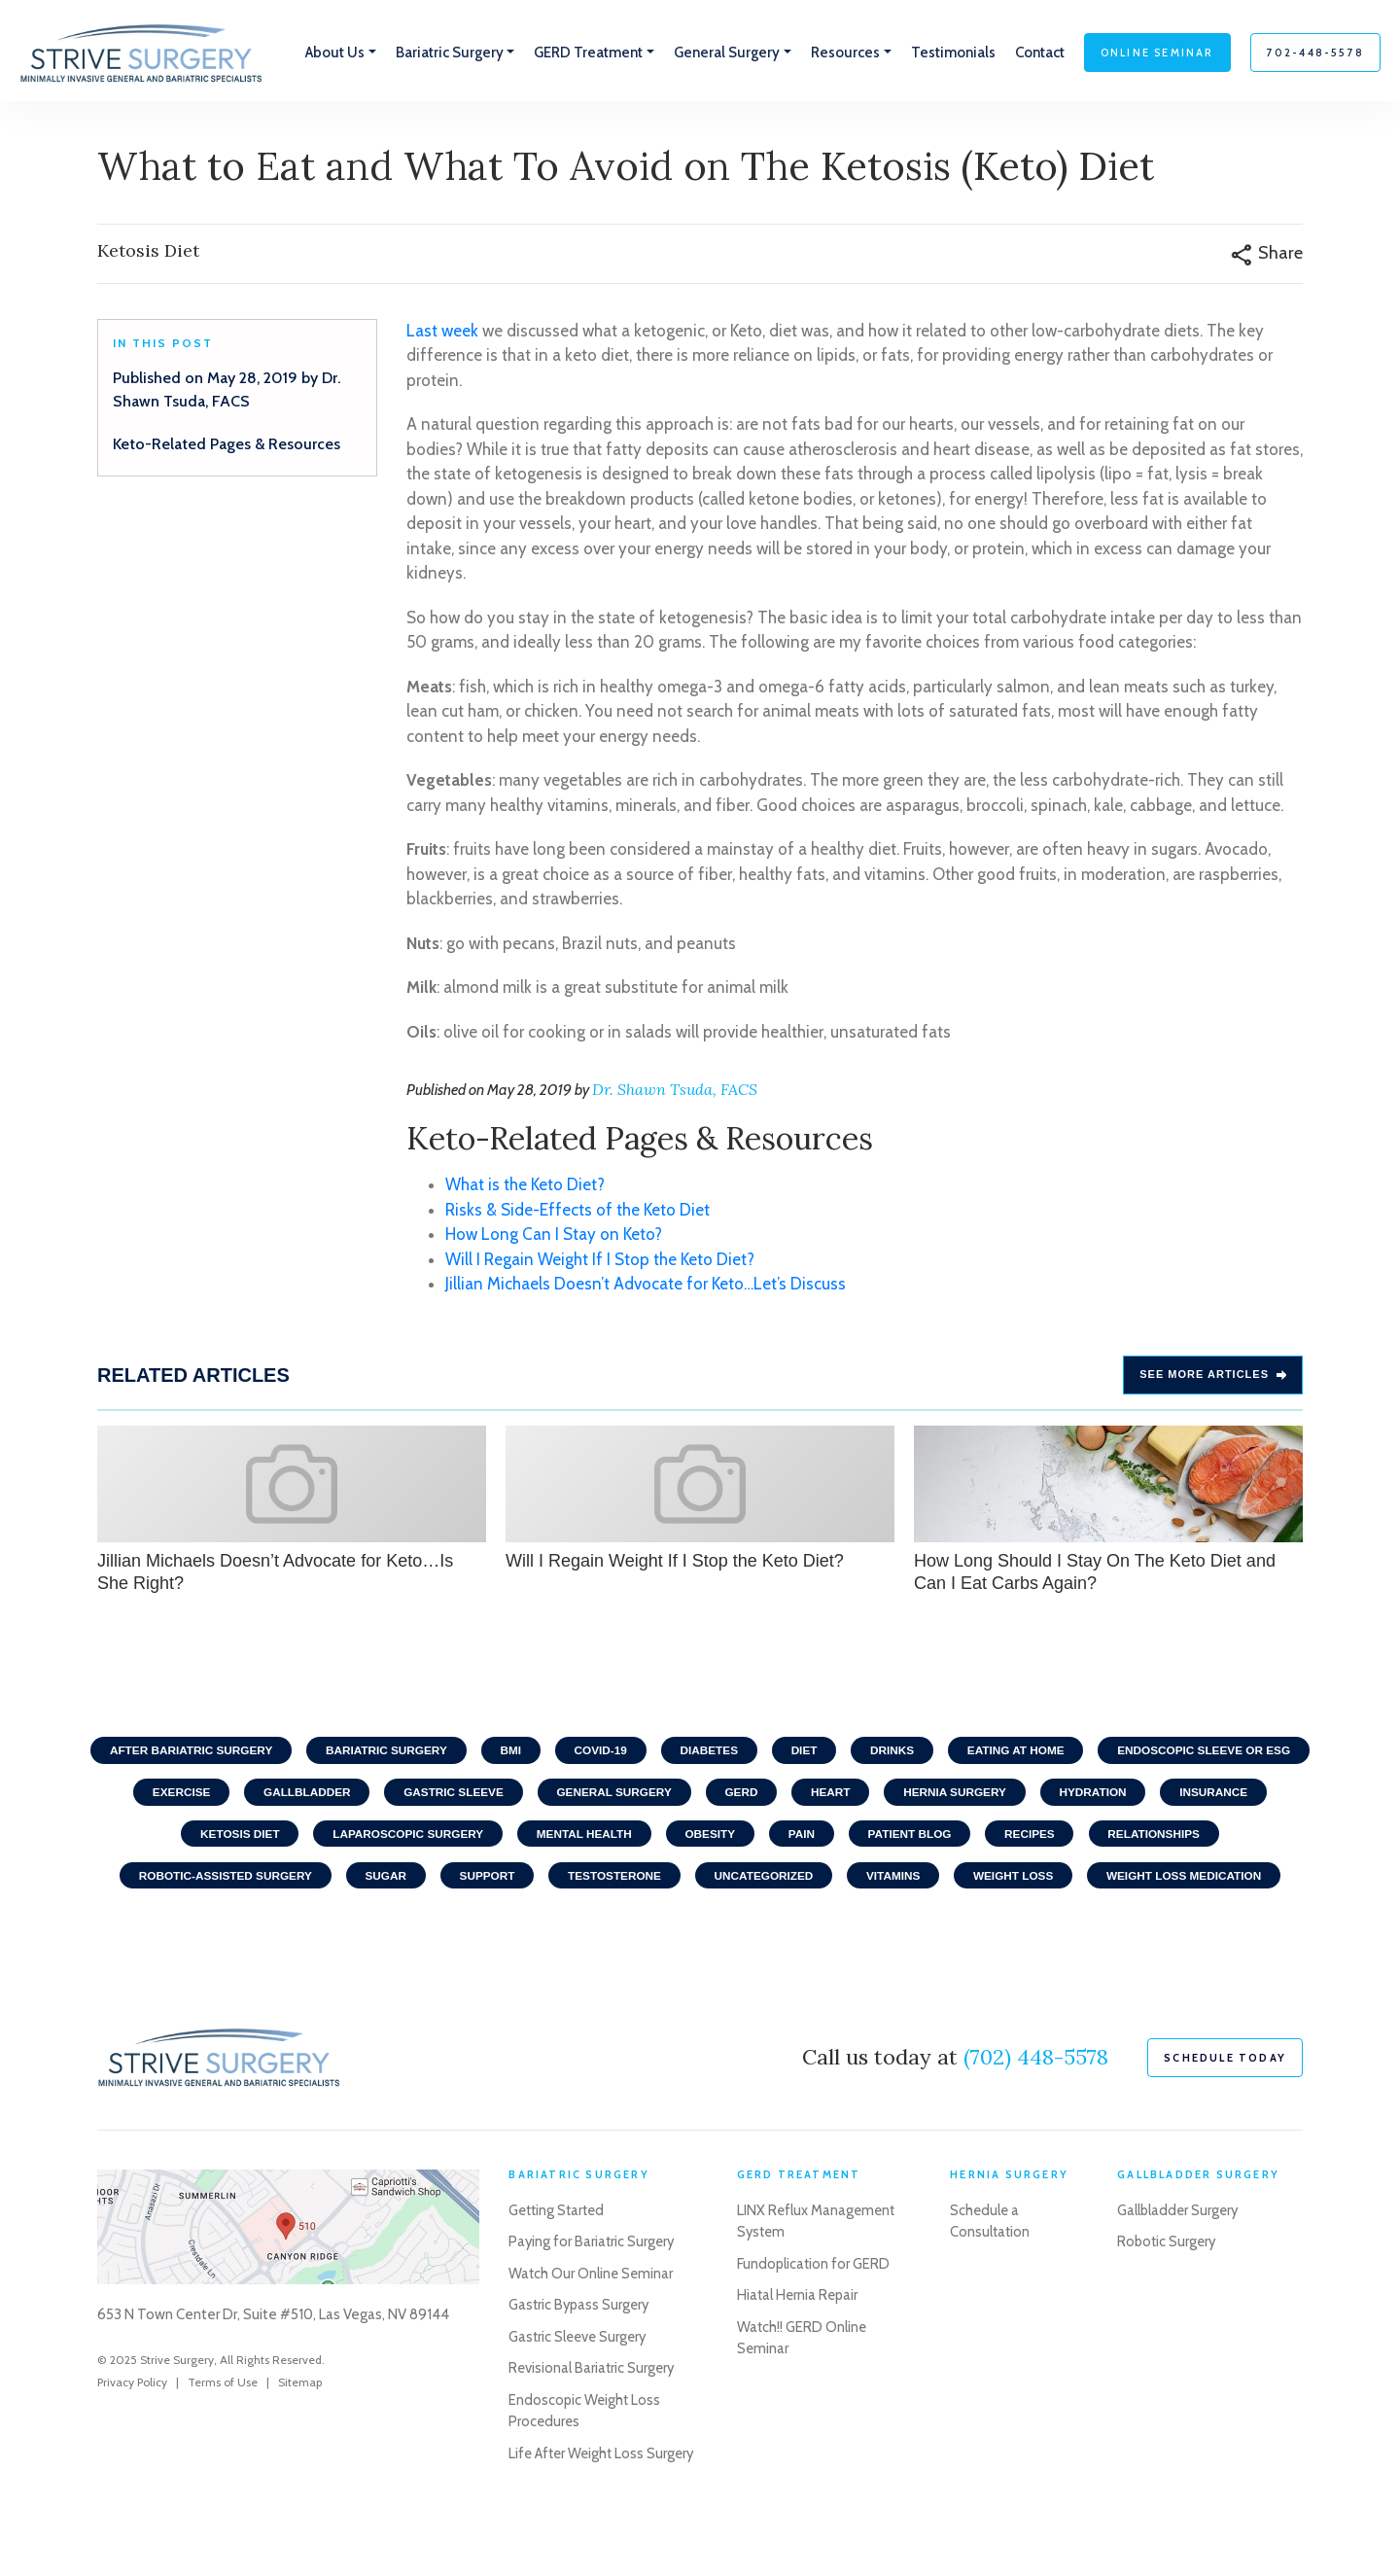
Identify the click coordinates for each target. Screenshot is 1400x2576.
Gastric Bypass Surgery (580, 2355)
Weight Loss (1201, 1881)
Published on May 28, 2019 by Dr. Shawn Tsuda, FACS (226, 391)
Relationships (205, 1881)
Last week (442, 332)
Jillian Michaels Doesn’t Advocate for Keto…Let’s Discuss (645, 1286)
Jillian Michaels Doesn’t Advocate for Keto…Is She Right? (291, 1511)
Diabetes (825, 1753)
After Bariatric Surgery (295, 1753)
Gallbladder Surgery (1179, 2260)
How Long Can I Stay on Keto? (553, 1237)
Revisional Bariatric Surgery (593, 2418)
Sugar (558, 1881)
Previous (78, 1513)
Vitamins (1077, 1881)
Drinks (1012, 1753)
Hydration (174, 1839)
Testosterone (793, 1881)
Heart (1072, 1796)
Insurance (297, 1839)
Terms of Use (223, 2431)
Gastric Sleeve (687, 1796)
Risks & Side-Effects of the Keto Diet (577, 1211)
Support (663, 1881)
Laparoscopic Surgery (599, 1839)
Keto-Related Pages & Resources (226, 446)
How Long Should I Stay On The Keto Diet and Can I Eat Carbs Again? (1108, 1511)
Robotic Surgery (1168, 2292)
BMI (621, 1753)
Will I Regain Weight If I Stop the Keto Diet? (599, 1261)
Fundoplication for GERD (813, 2313)
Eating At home (1138, 1753)
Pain (1001, 1839)
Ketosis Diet (427, 1839)
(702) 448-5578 (1035, 2106)
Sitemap (300, 2431)
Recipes (1234, 1839)
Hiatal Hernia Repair (798, 2345)
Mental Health (778, 1839)
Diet (921, 1753)
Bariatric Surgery (494, 1753)
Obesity (907, 1839)
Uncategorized (945, 1881)
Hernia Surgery (1198, 1796)
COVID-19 (713, 1753)
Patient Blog (1112, 1839)
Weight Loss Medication (700, 1924)
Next (1322, 1513)
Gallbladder (537, 1796)
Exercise (408, 1796)
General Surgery (851, 1796)
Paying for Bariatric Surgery (593, 2292)
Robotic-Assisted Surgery (395, 1881)
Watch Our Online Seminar (592, 2323)
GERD (980, 1796)
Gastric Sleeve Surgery (579, 2386)
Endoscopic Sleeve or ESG (237, 1796)
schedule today (1225, 2107)
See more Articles (1212, 1377)
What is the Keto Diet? (525, 1187)
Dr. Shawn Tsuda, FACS (674, 1092)
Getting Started (559, 2260)
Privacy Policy (132, 2431)
